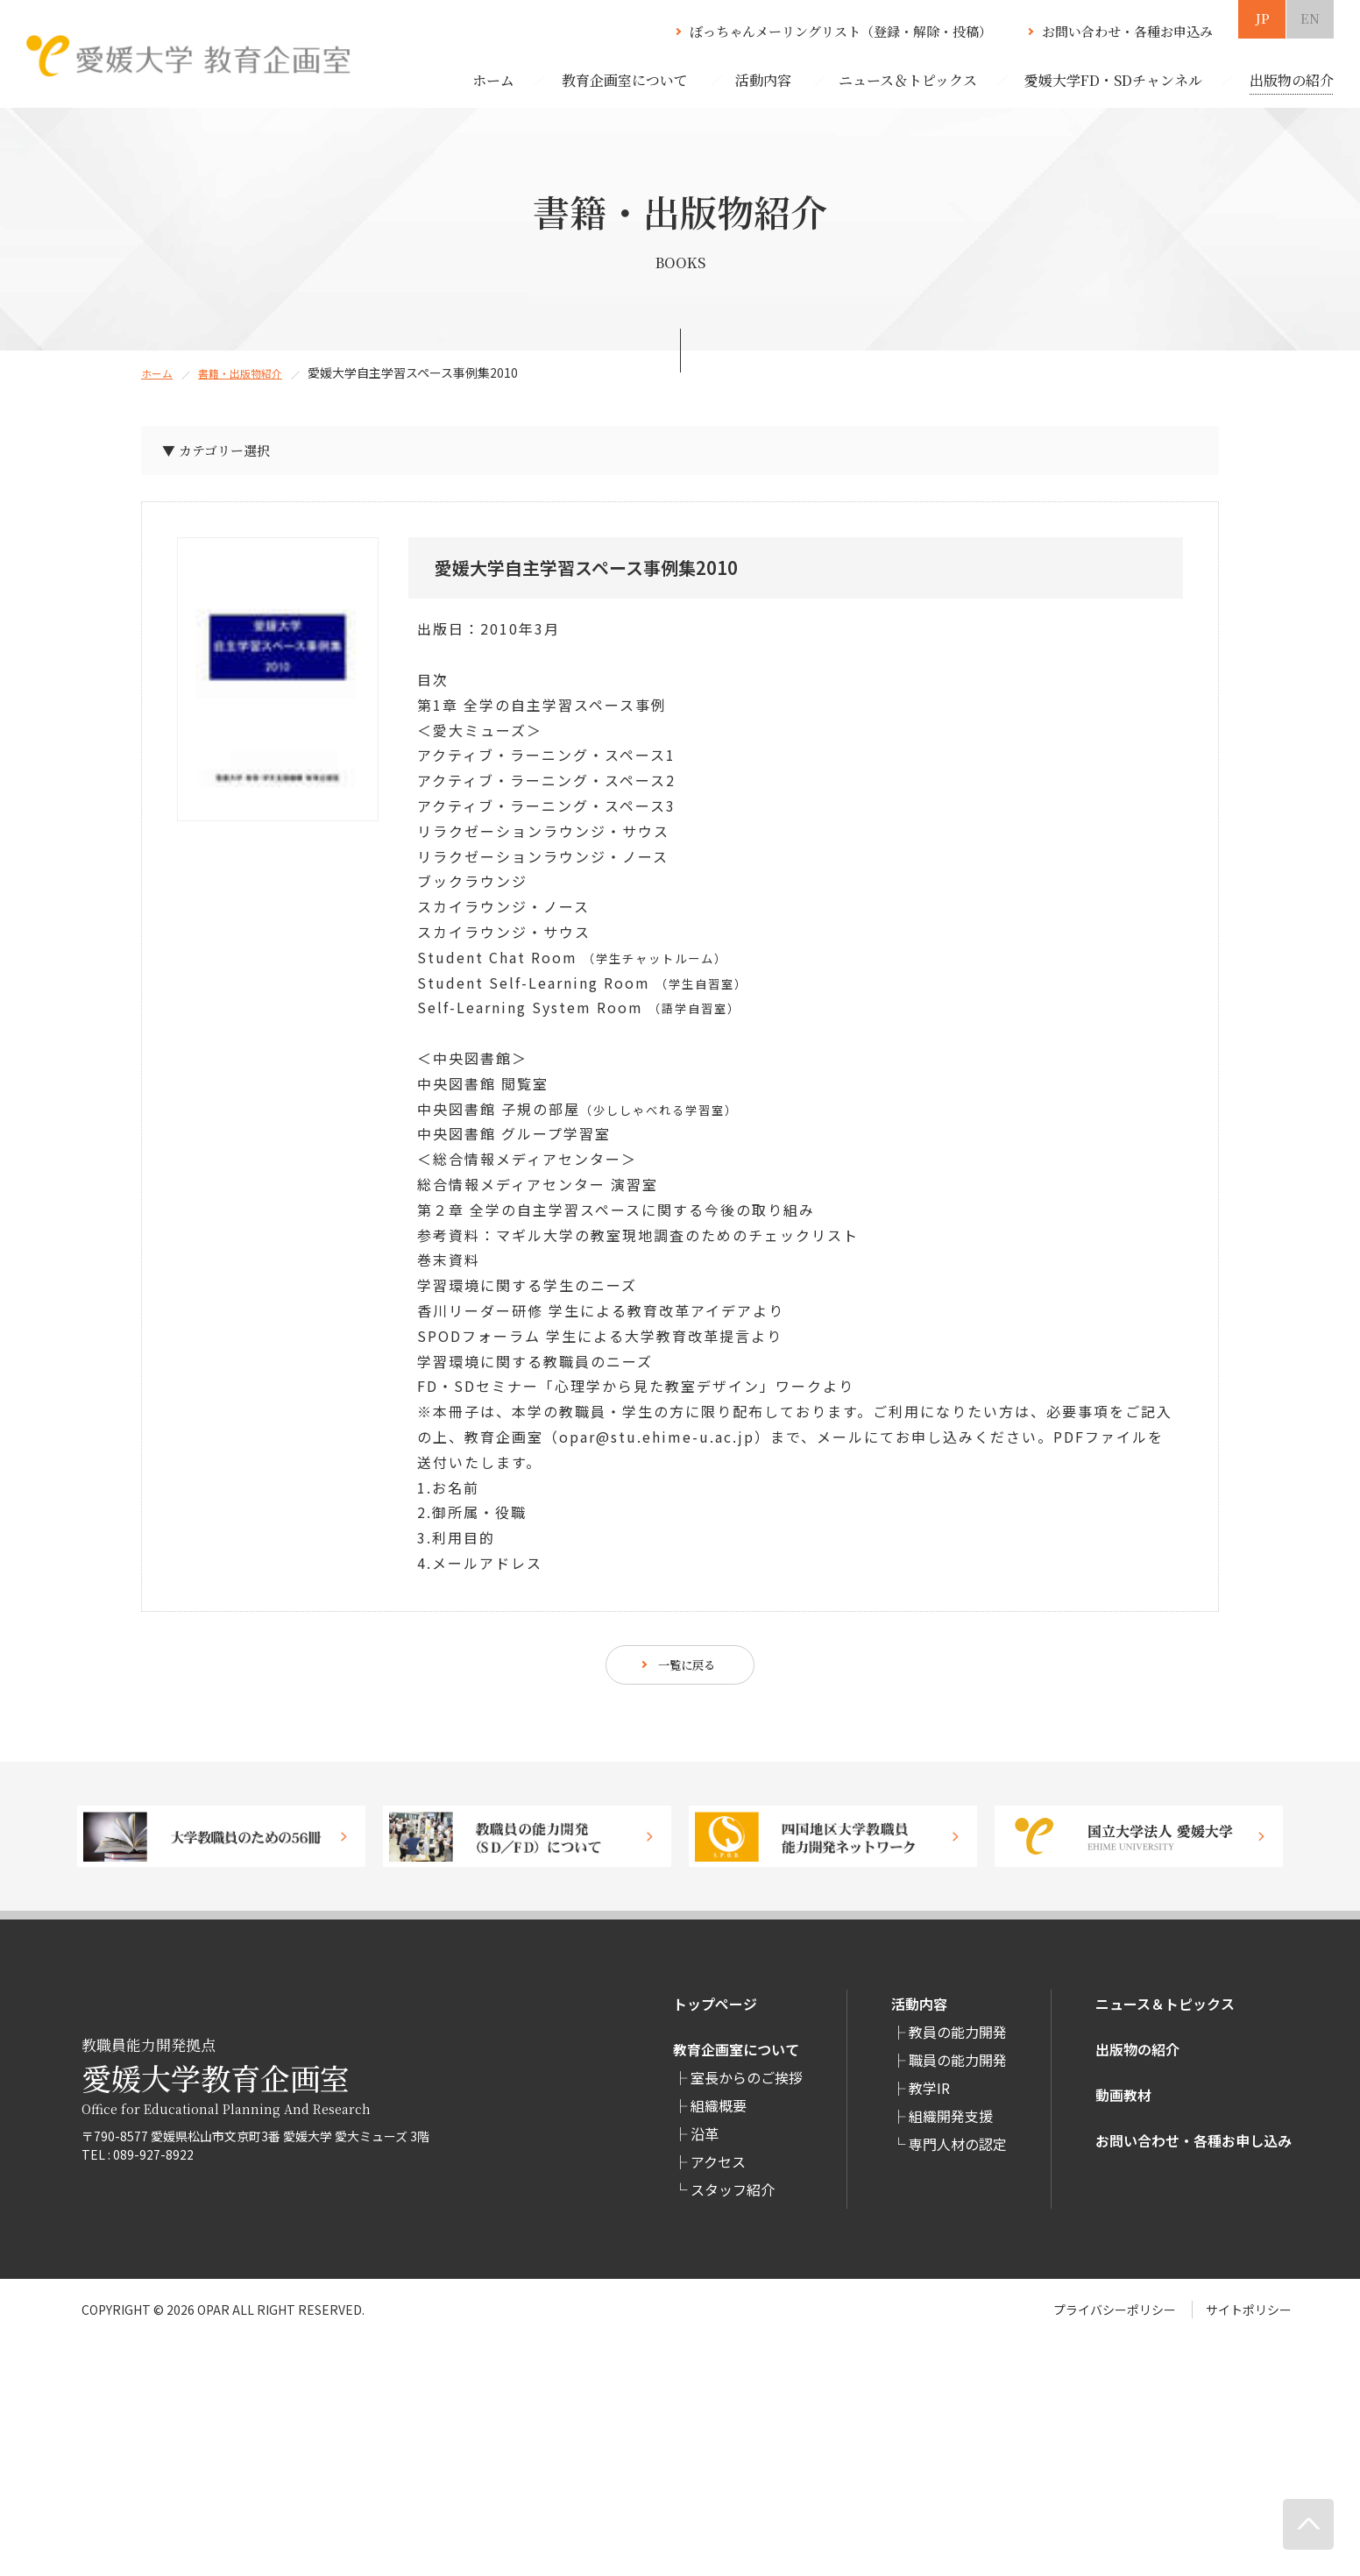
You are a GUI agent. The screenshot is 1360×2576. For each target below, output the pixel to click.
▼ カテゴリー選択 (224, 454)
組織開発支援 (951, 2123)
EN (1310, 18)
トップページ (715, 2011)
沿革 (705, 2141)
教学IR (929, 2095)
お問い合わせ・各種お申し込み (1193, 2148)
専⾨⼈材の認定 (958, 2151)
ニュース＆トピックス (1165, 2011)
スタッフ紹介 (733, 2197)
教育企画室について (736, 2057)
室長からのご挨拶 (747, 2085)
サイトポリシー (1249, 2317)
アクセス (718, 2169)
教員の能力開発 (958, 2039)
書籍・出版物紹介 (252, 372)
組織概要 (719, 2113)
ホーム (493, 80)
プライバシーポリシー (1114, 2317)
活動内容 (919, 2011)
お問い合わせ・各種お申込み (1127, 31)
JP (1262, 18)
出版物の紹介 (1137, 2057)
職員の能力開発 (958, 2067)
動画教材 (1123, 2102)
